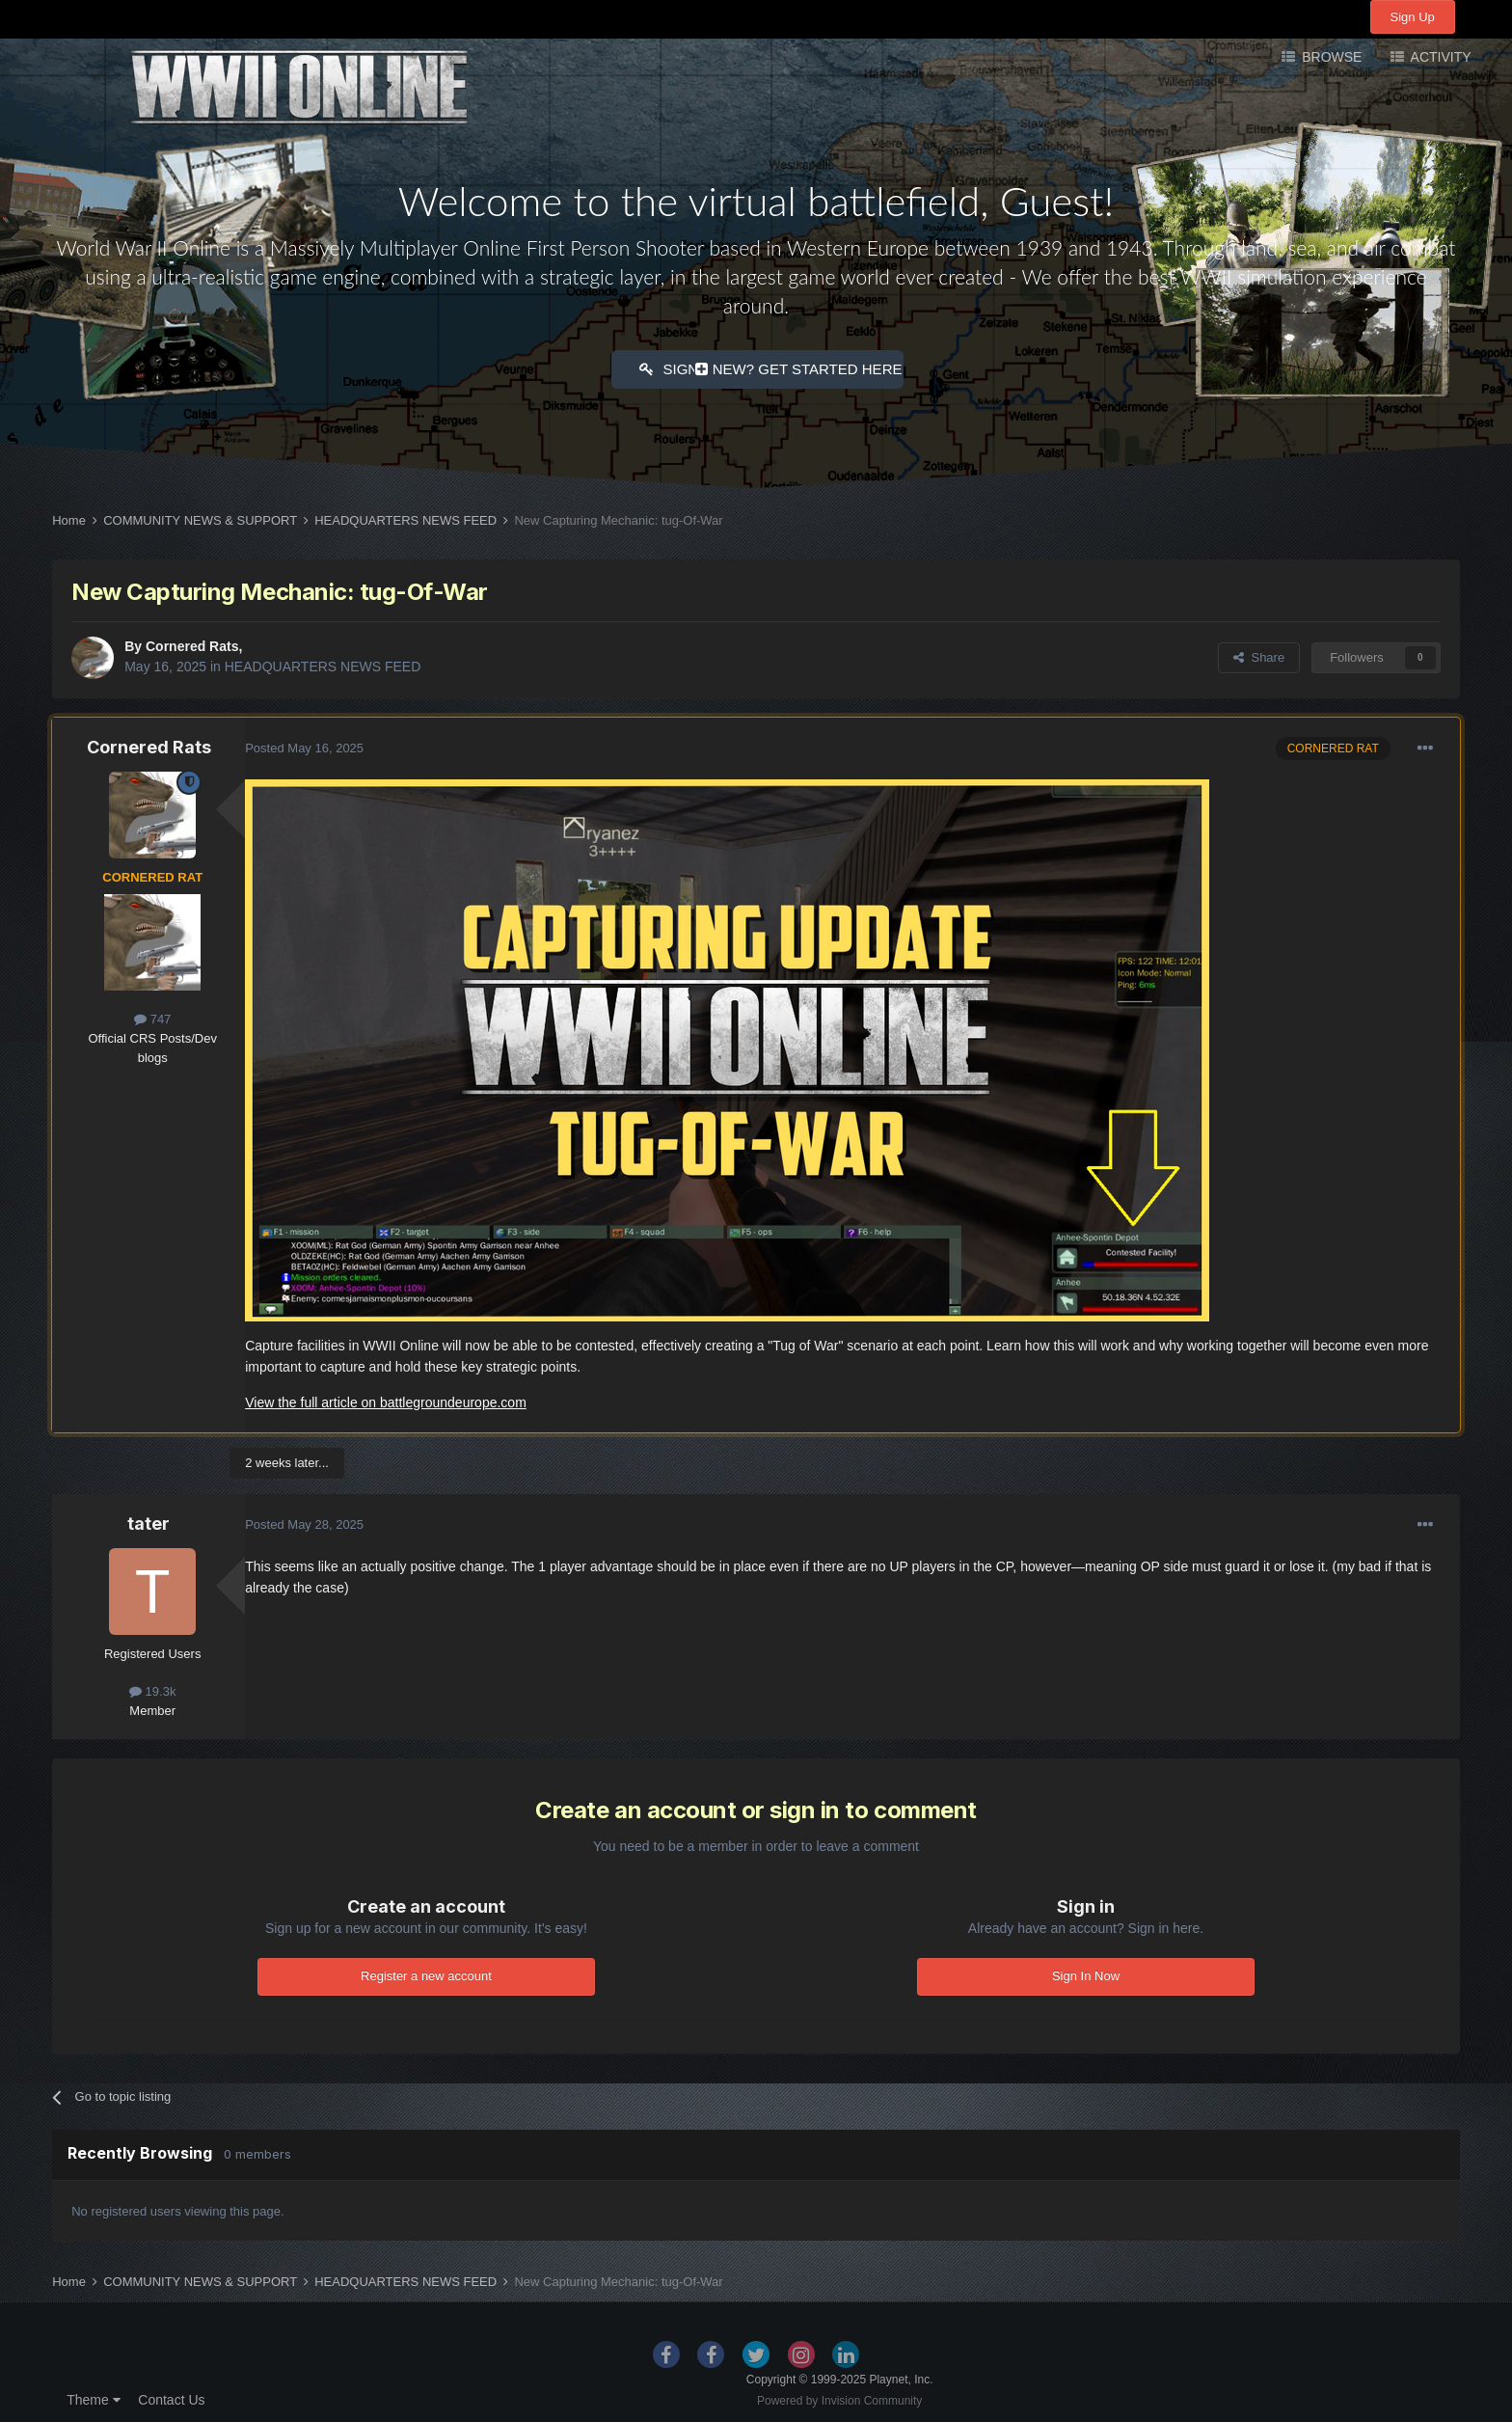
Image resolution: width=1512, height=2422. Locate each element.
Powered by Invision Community (839, 2398)
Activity (1439, 57)
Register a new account (426, 1973)
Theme (93, 2397)
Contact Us (171, 2397)
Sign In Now (1086, 1973)
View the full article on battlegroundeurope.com (385, 1399)
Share (1258, 654)
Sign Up (1412, 17)
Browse (1330, 57)
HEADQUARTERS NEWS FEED (323, 663)
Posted (304, 745)
